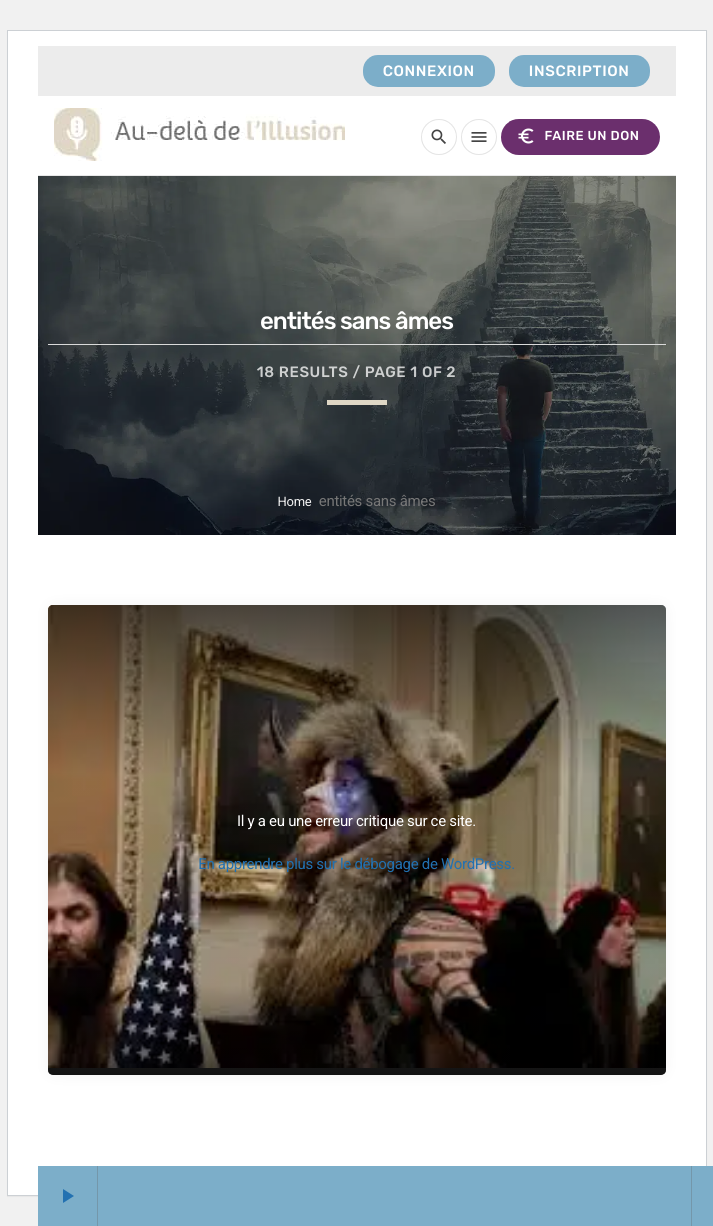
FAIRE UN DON (577, 136)
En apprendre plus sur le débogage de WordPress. (356, 864)
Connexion (429, 71)
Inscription (579, 71)
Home (295, 502)
